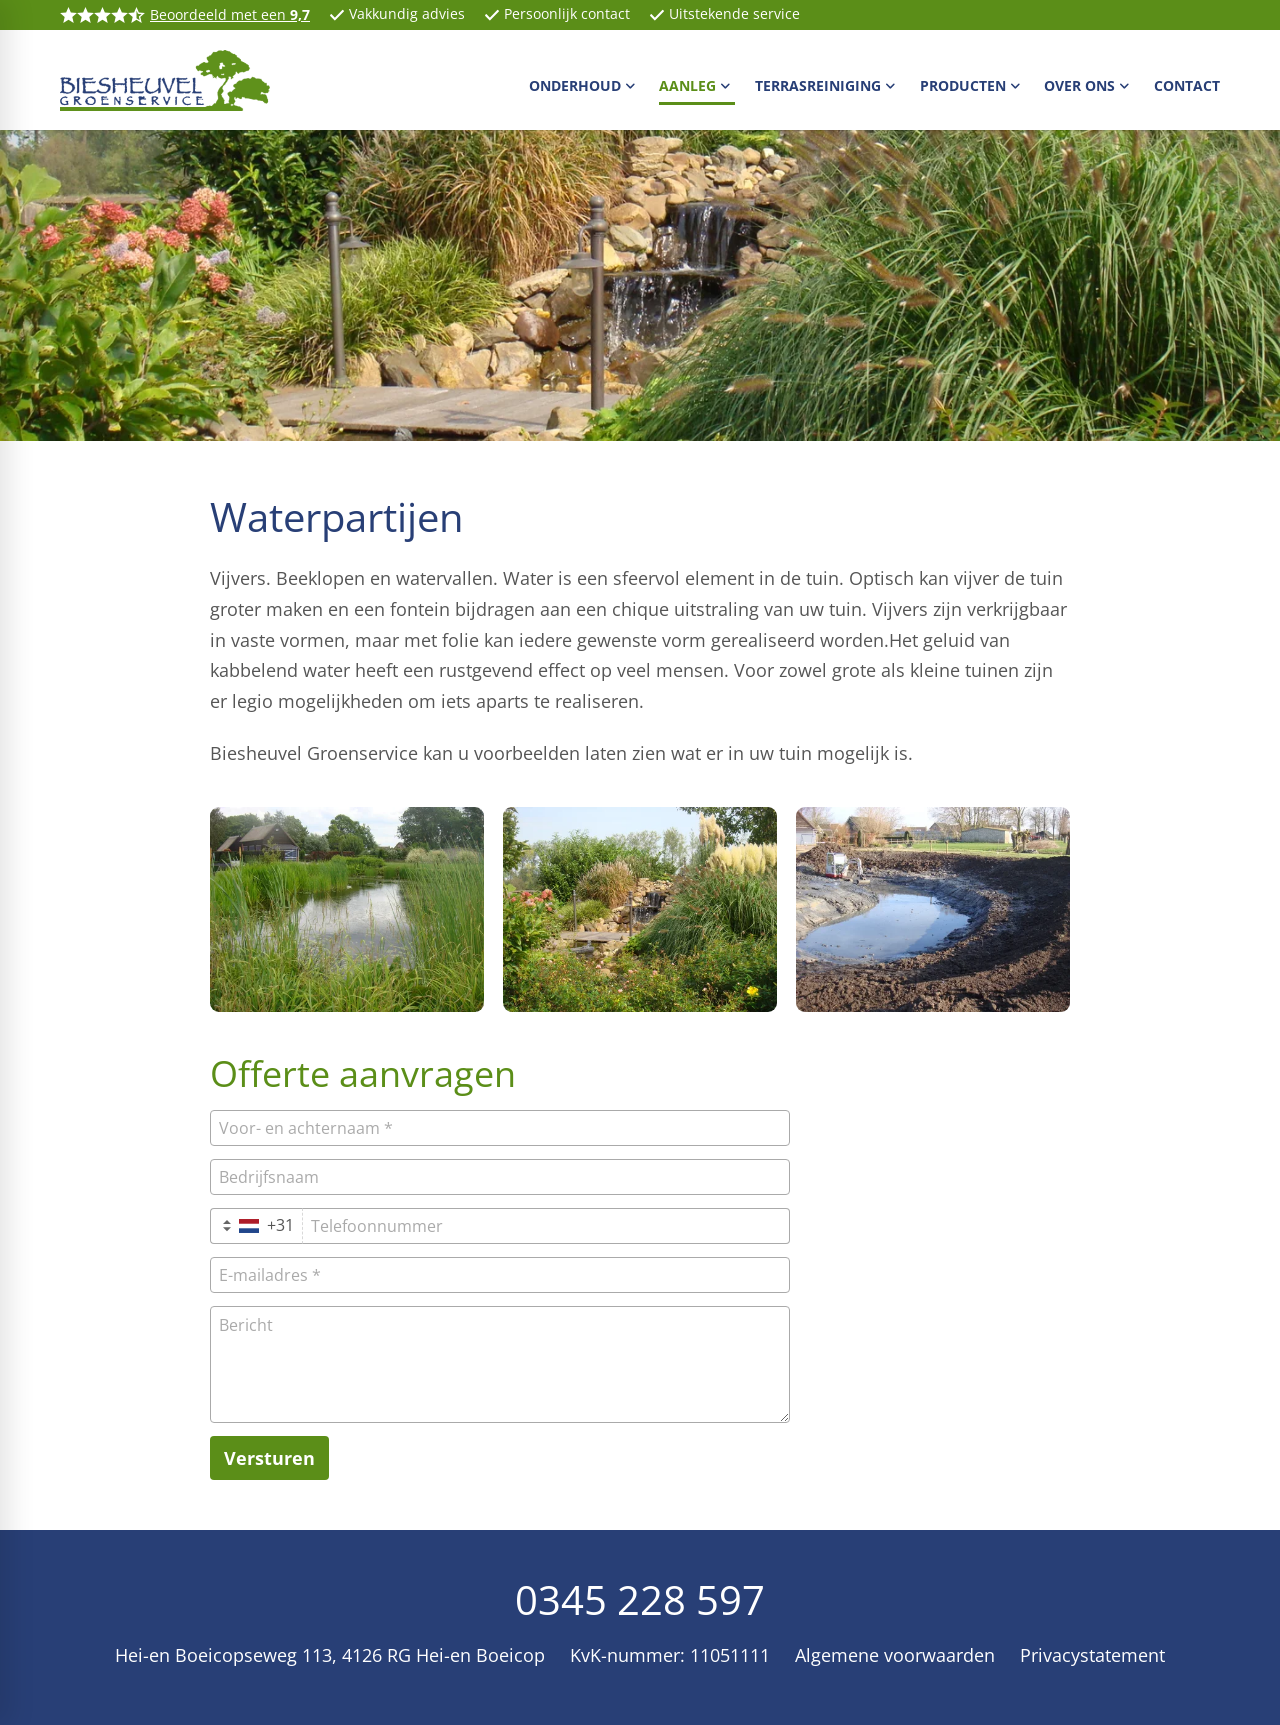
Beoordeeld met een (230, 14)
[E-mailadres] (500, 1275)
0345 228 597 (640, 1599)
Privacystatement (1092, 1655)
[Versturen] (269, 1458)
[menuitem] (584, 85)
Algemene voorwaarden (895, 1655)
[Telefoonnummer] (546, 1226)
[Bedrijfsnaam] (500, 1177)
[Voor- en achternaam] (500, 1128)
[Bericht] (500, 1365)
